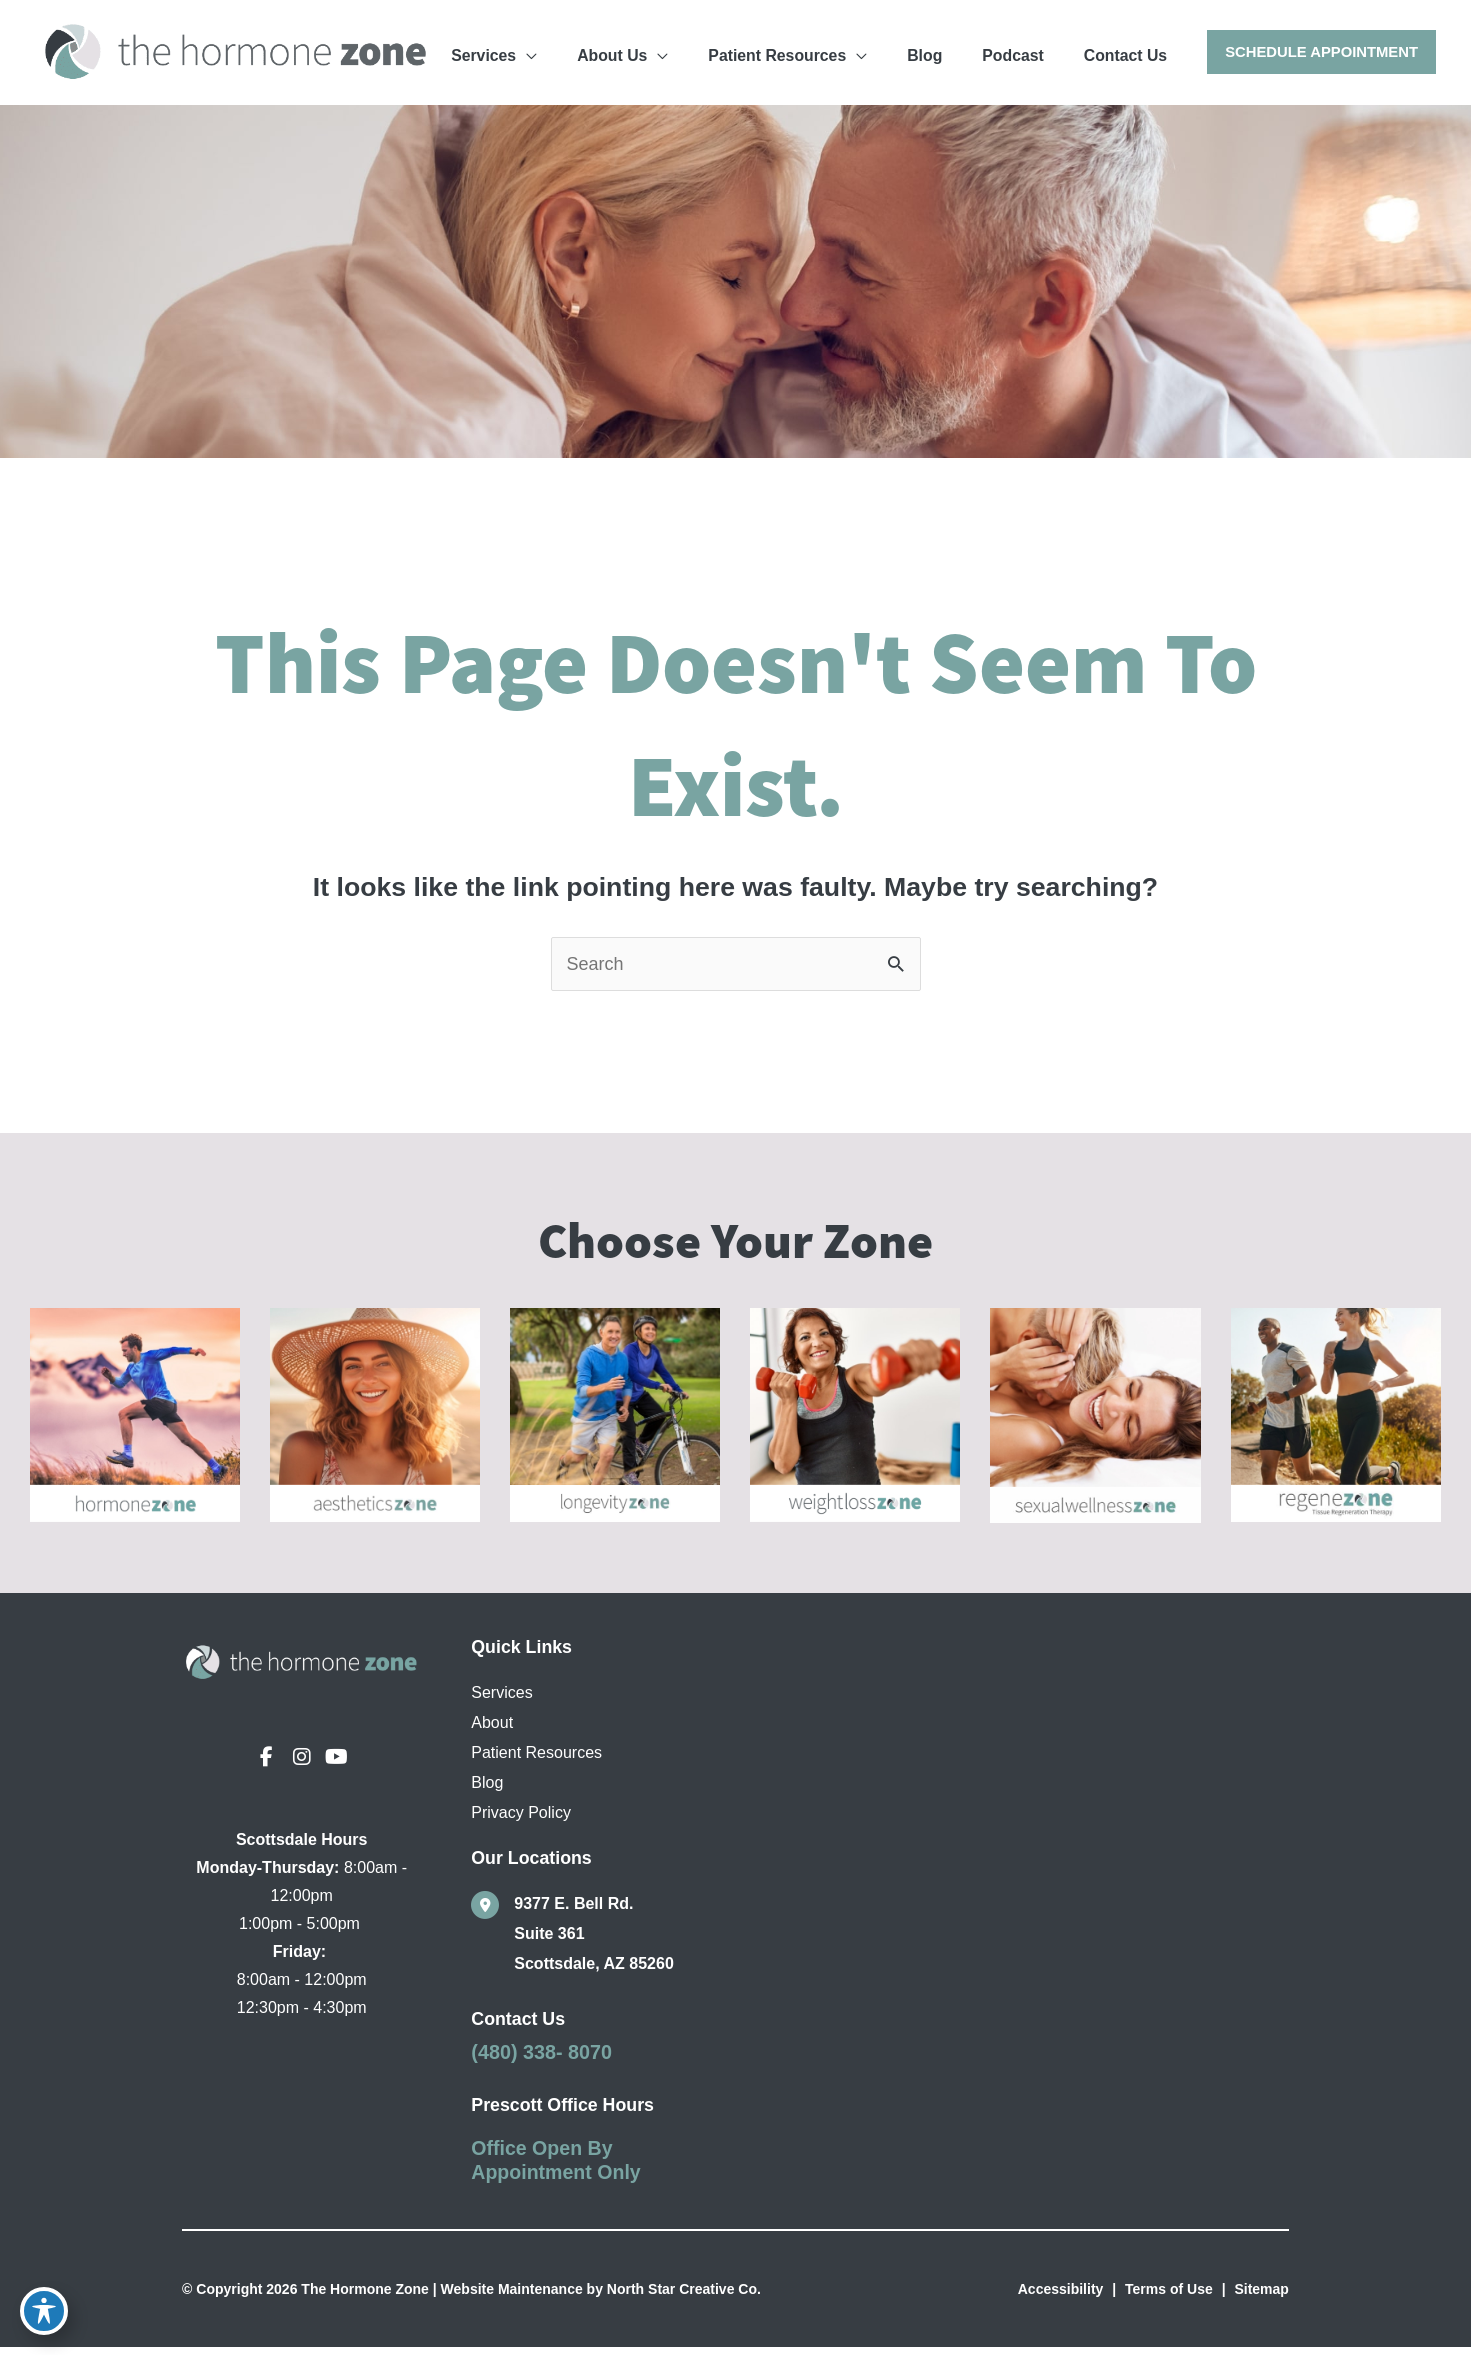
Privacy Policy (521, 1820)
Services (501, 1700)
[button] (1320, 53)
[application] (662, 51)
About (492, 1730)
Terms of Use (1169, 2297)
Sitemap (1261, 2297)
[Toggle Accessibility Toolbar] (44, 2311)
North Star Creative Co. (684, 2297)
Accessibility (1061, 2297)
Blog (487, 1790)
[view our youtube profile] (337, 1765)
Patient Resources (536, 1760)
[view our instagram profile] (302, 1765)
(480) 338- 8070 (541, 2060)
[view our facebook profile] (267, 1765)
